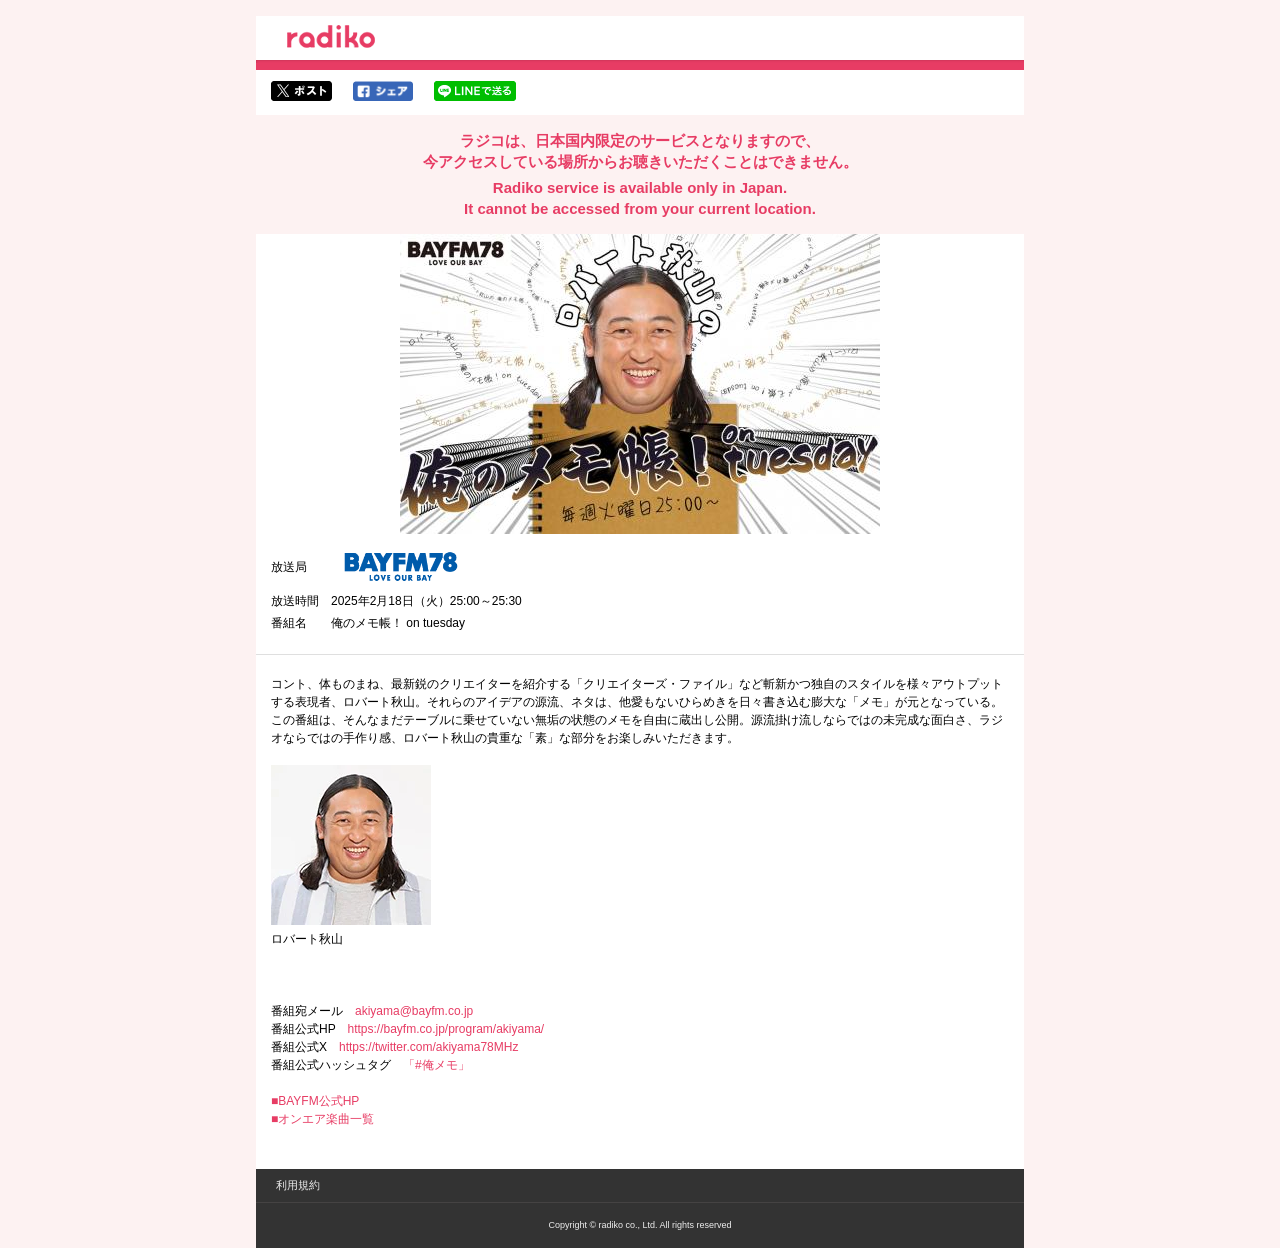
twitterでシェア (301, 91)
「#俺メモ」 (436, 1065)
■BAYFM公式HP (315, 1101)
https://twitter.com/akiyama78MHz (428, 1047)
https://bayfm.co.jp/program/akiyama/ (445, 1029)
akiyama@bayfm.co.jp (414, 1011)
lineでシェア (475, 91)
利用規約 (298, 1185)
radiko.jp (331, 40)
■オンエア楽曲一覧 (322, 1119)
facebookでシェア (383, 91)
